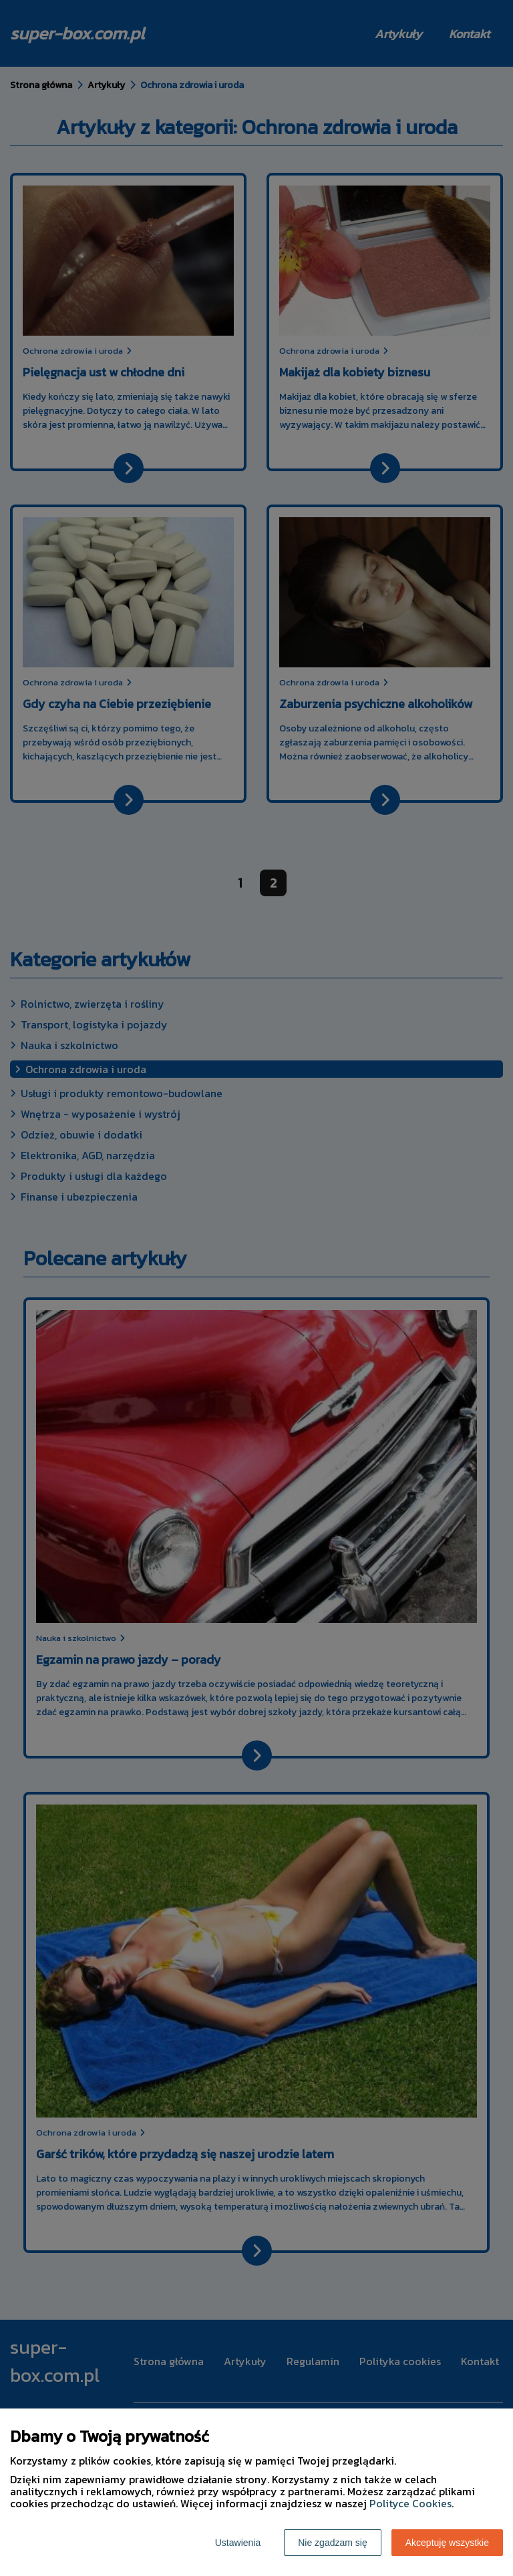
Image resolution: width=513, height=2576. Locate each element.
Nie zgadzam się (332, 2542)
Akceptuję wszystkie (447, 2542)
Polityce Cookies (410, 2503)
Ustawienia (238, 2542)
